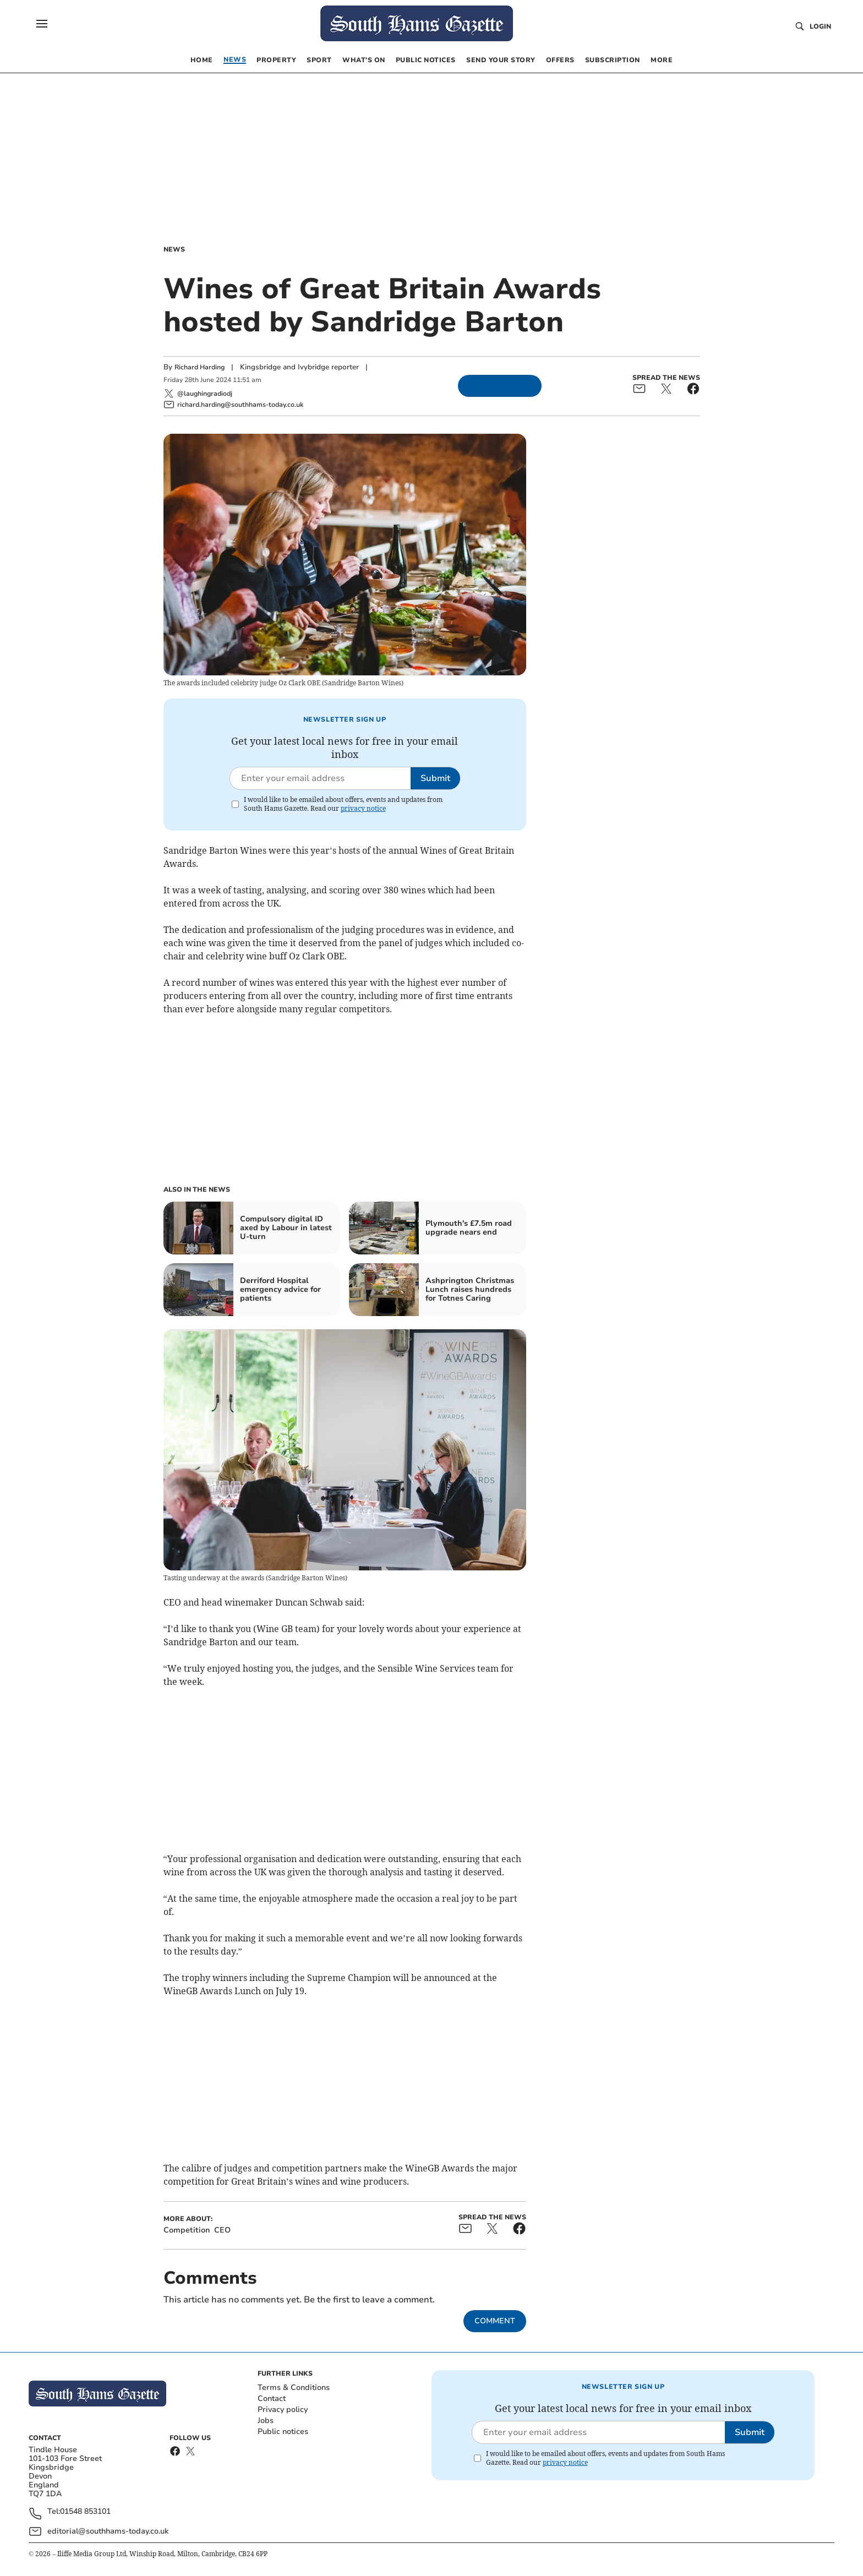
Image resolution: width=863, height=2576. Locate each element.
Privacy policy (283, 2409)
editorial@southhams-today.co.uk (107, 2531)
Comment (494, 2321)
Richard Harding (199, 367)
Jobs (266, 2420)
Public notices (283, 2431)
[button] (42, 23)
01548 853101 (85, 2512)
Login (820, 26)
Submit (435, 778)
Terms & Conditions (294, 2387)
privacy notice (363, 808)
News (174, 249)
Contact (272, 2398)
